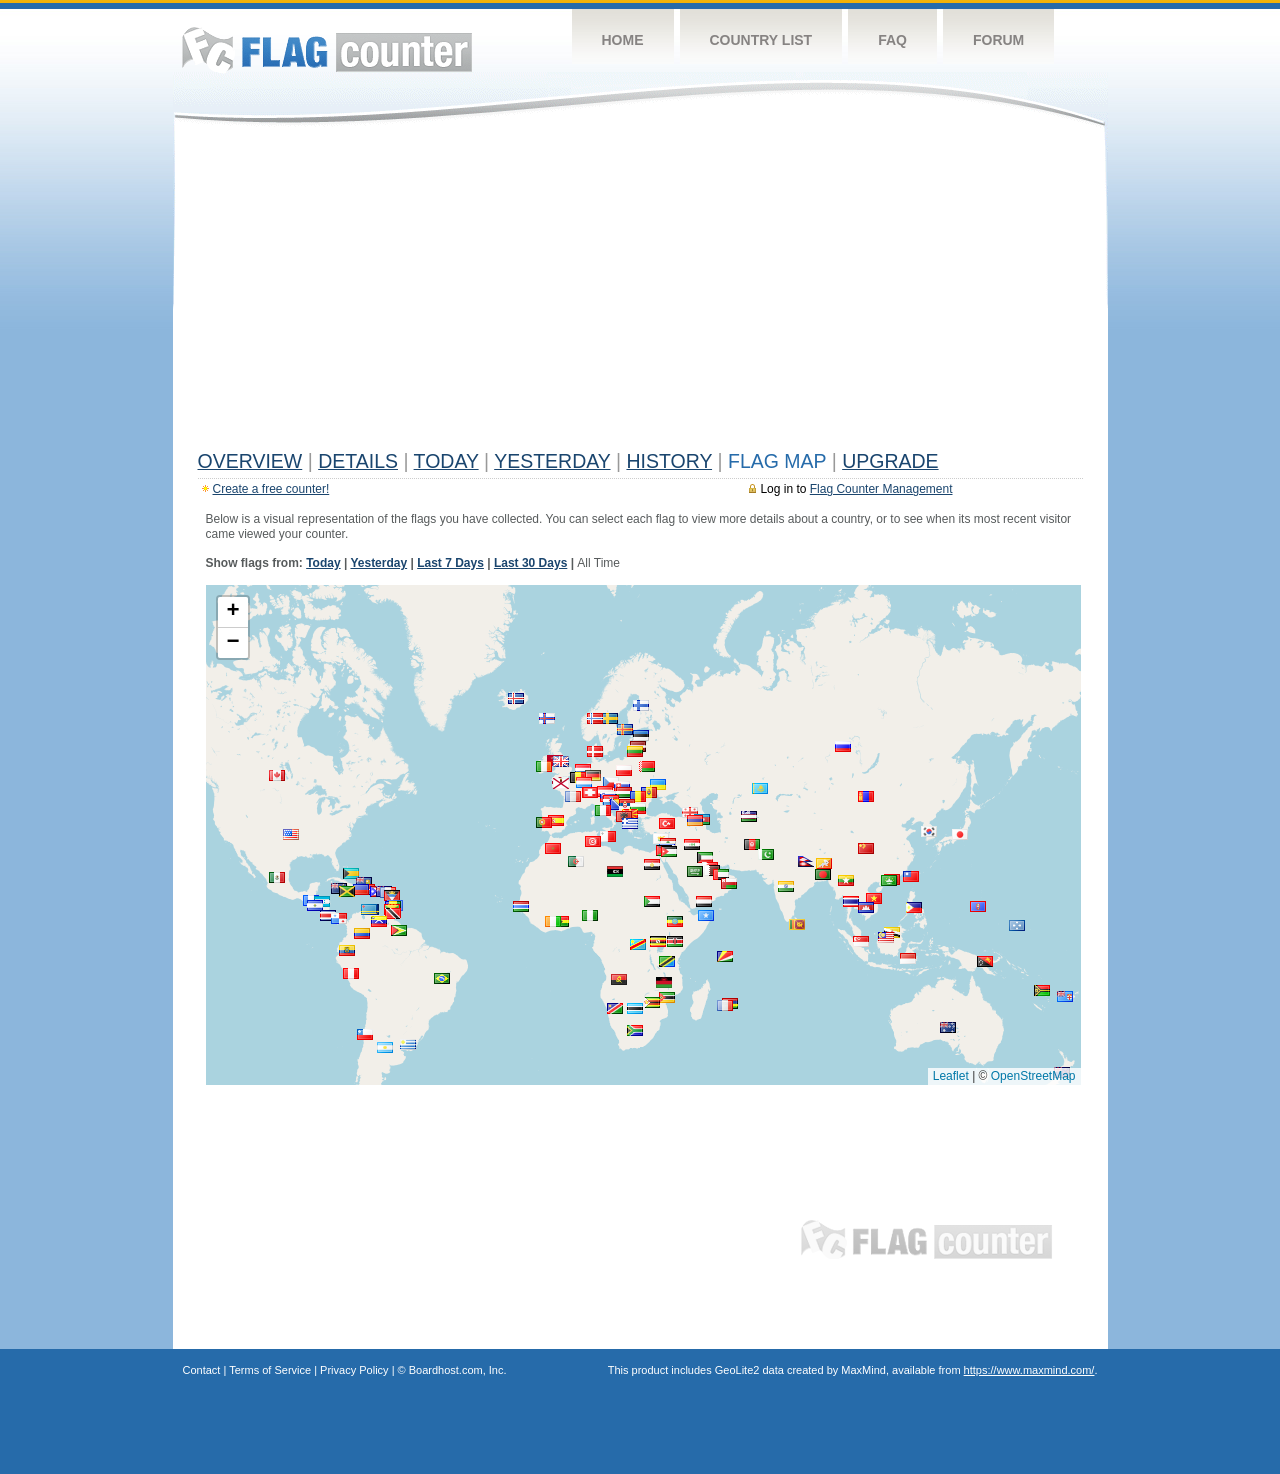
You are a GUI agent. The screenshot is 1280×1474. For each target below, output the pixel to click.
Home (623, 40)
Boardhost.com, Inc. (458, 1370)
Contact (202, 1370)
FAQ (892, 40)
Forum (998, 40)
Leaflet (951, 1076)
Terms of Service (270, 1370)
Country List (761, 40)
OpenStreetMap (1033, 1076)
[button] (561, 761)
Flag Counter (327, 49)
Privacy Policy (354, 1370)
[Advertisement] (640, 292)
